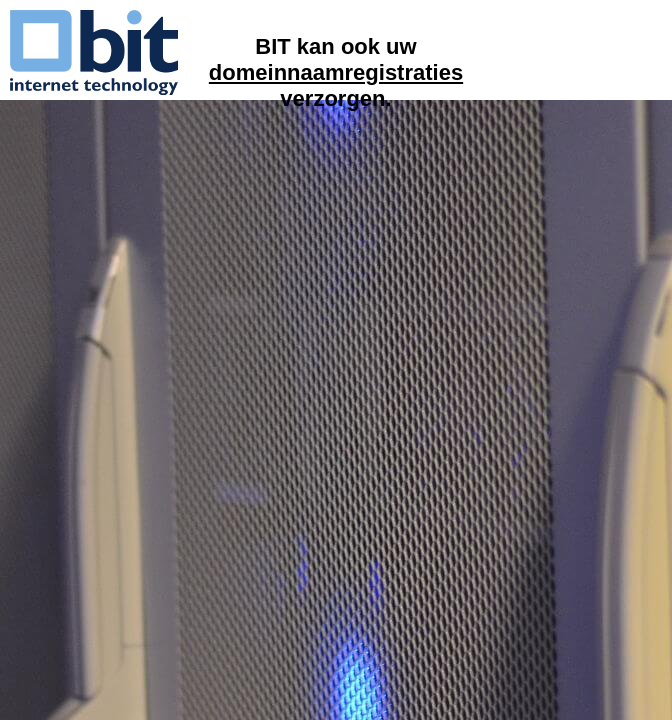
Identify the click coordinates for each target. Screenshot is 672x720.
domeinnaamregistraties (336, 72)
